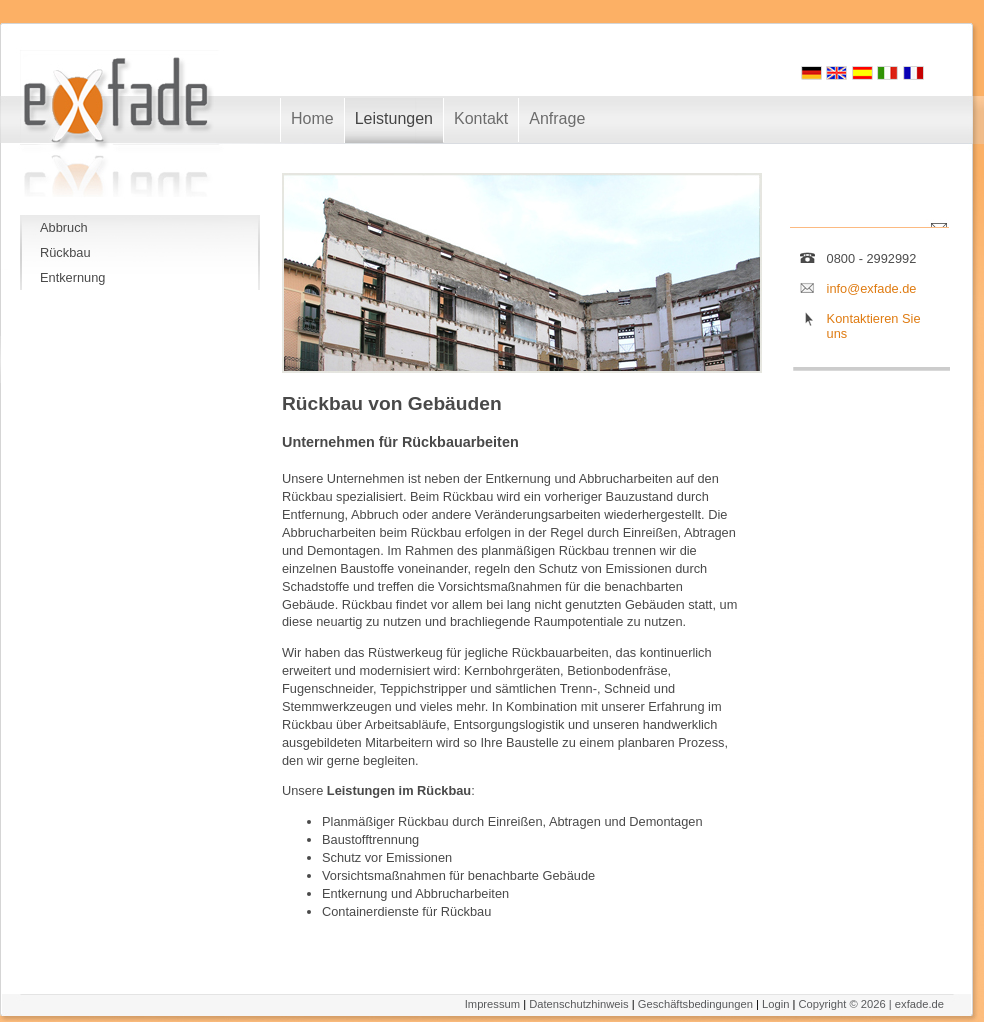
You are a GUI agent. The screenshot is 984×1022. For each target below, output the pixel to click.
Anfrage (557, 118)
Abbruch (64, 227)
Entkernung (72, 277)
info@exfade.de (872, 288)
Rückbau (65, 252)
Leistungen (394, 118)
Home (312, 118)
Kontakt (481, 118)
